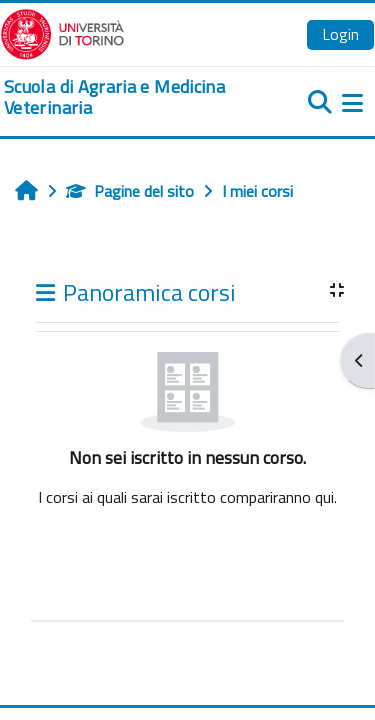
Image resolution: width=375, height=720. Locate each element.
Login (340, 34)
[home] (125, 97)
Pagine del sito (130, 191)
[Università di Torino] (62, 32)
